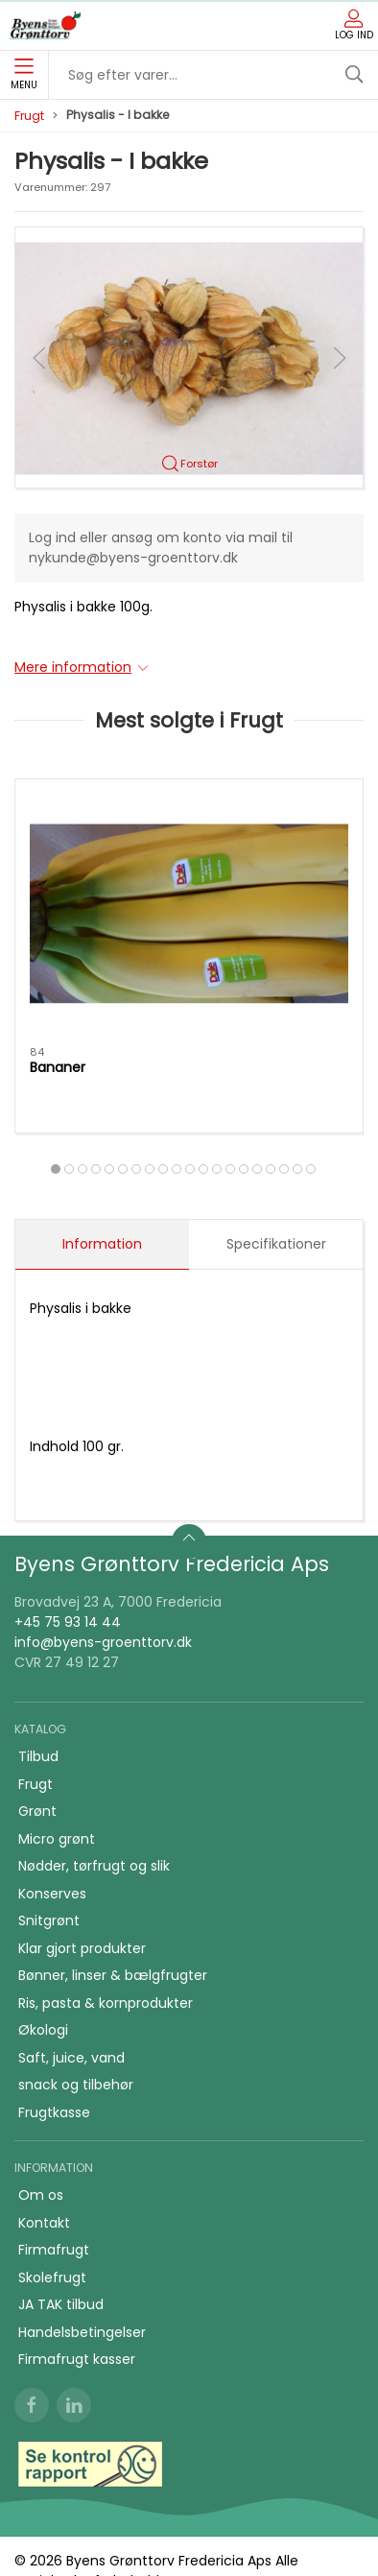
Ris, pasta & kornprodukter (105, 2003)
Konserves (52, 1893)
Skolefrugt (52, 2277)
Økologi (43, 2029)
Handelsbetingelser (82, 2332)
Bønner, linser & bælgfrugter (112, 1975)
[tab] (55, 1169)
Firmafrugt (53, 2249)
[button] (189, 357)
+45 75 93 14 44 (67, 1622)
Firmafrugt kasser (76, 2359)
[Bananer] (189, 913)
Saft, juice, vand (71, 2057)
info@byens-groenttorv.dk (103, 1642)
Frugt (29, 115)
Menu (24, 75)
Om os (40, 2195)
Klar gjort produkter (82, 1948)
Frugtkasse (54, 2112)
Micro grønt (56, 1839)
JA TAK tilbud (61, 2304)
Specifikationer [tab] (276, 1243)
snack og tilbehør (75, 2084)
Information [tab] (102, 1243)
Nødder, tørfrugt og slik (94, 1865)
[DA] (45, 26)
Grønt (37, 1811)
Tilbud (38, 1756)
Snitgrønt (49, 1920)
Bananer (57, 1067)
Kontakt (44, 2222)
